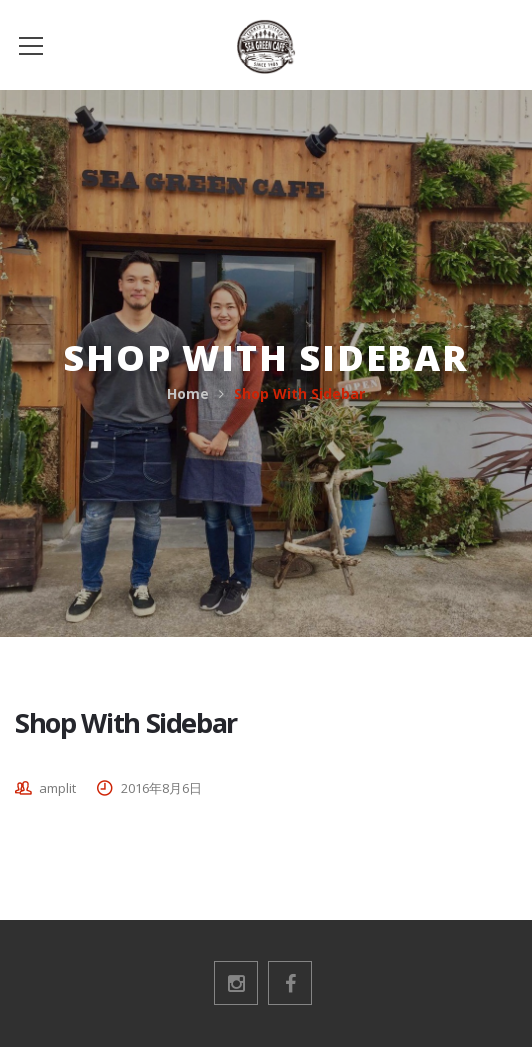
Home (188, 393)
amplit (57, 788)
